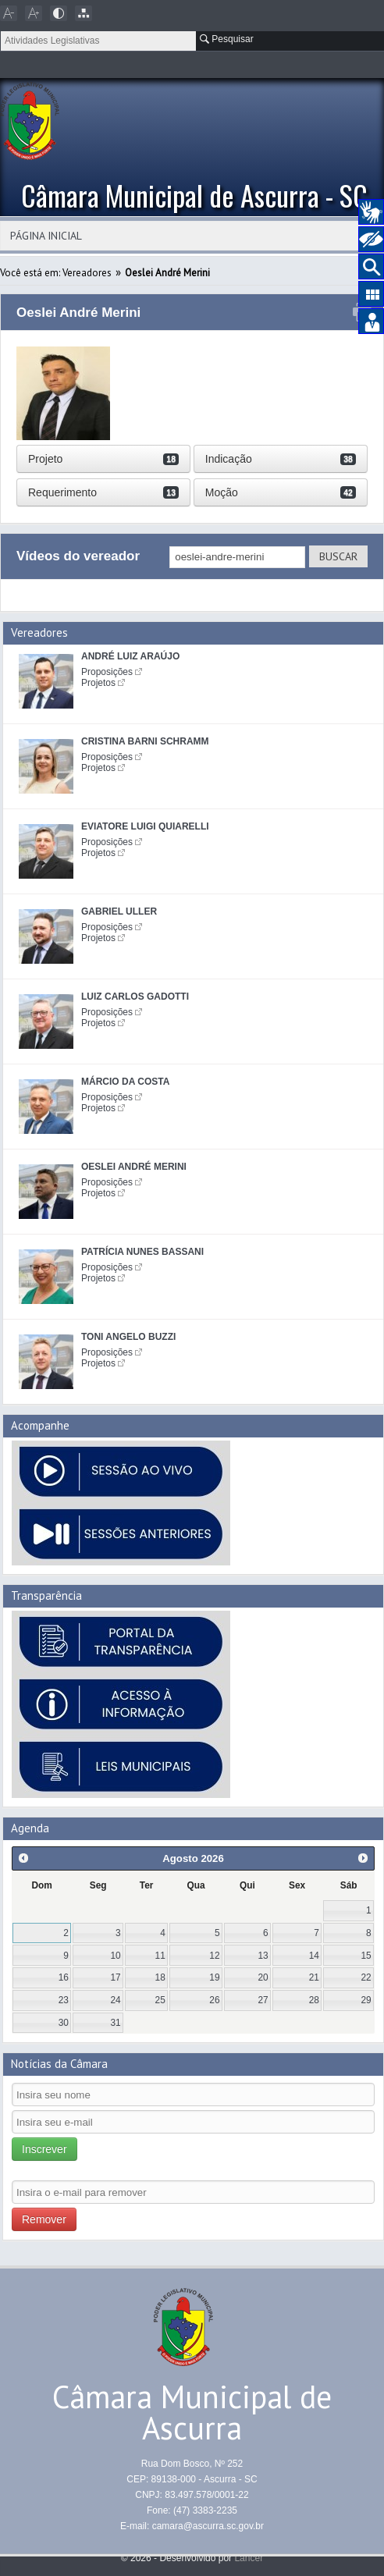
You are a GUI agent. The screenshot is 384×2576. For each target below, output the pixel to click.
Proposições (107, 671)
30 (64, 2022)
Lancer (248, 2558)
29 (366, 2000)
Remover (44, 2219)
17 (115, 1977)
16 (64, 1977)
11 (160, 1955)
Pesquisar (227, 39)
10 (115, 1955)
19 (214, 1977)
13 (263, 1955)
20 (263, 1977)
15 (366, 1955)
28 (314, 2000)
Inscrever (44, 2149)
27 (263, 2000)
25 (160, 2000)
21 (314, 1977)
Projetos (98, 682)
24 (115, 2000)
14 (314, 1955)
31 (115, 2022)
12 (214, 1955)
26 (214, 2000)
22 (366, 1977)
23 (64, 2000)
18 (160, 1977)
